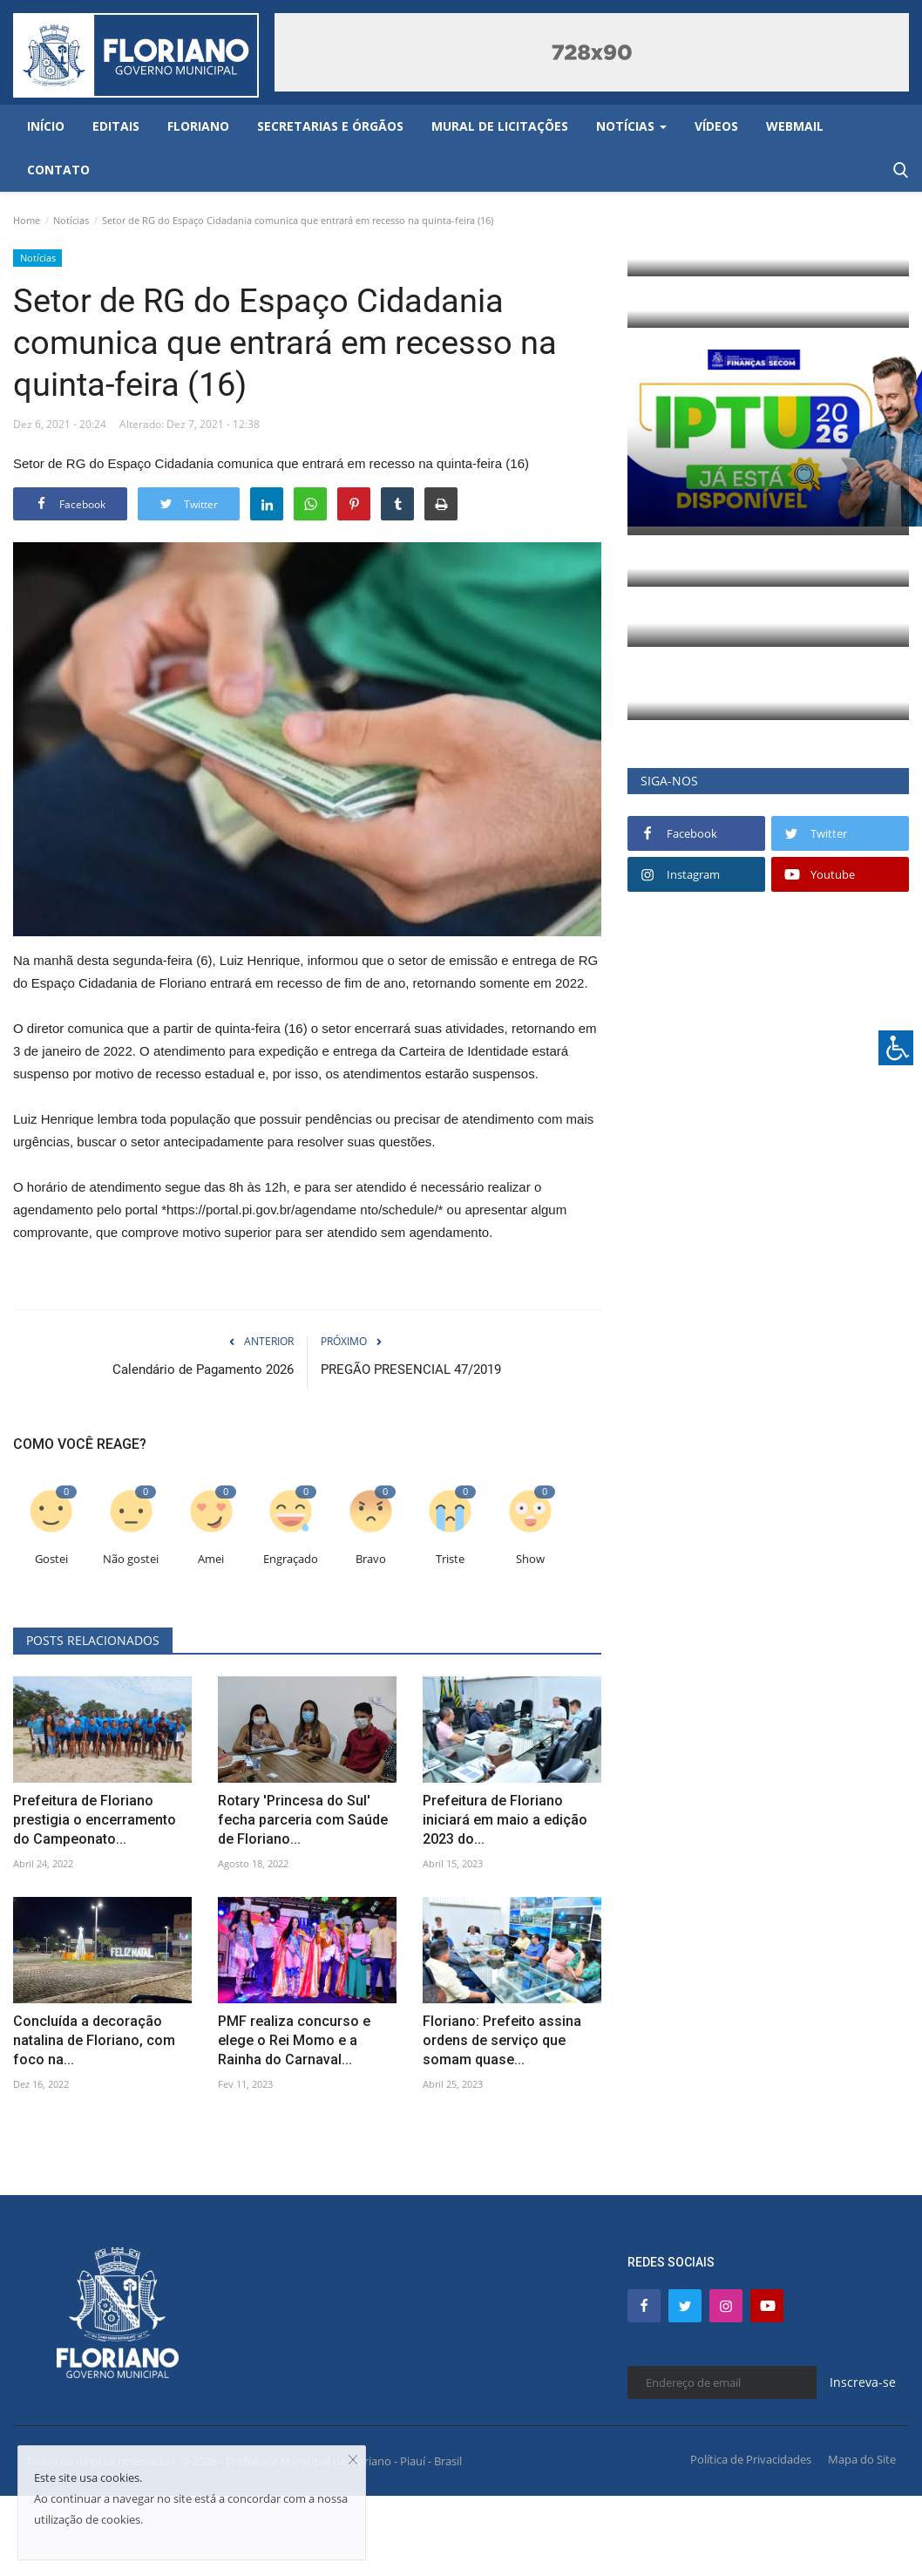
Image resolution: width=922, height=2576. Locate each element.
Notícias (71, 220)
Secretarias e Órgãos (330, 126)
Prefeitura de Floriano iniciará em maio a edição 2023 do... (505, 1819)
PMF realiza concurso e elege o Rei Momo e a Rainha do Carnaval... (294, 2040)
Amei (211, 1559)
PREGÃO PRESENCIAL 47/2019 (411, 1369)
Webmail (795, 126)
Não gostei (131, 1559)
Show (530, 1559)
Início (45, 126)
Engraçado (290, 1559)
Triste (450, 1559)
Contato (58, 169)
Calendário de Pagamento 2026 (203, 1369)
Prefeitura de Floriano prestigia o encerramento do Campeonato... (94, 1819)
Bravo (371, 1559)
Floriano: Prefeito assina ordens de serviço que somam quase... (502, 2040)
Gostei (51, 1559)
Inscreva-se (863, 2382)
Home (26, 220)
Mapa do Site (862, 2459)
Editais (115, 126)
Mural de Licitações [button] (499, 126)
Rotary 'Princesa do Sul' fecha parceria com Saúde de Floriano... (303, 1819)
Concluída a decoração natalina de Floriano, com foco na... (94, 2040)
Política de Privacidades (750, 2459)
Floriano (198, 126)
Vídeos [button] (716, 126)
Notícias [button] (631, 126)
